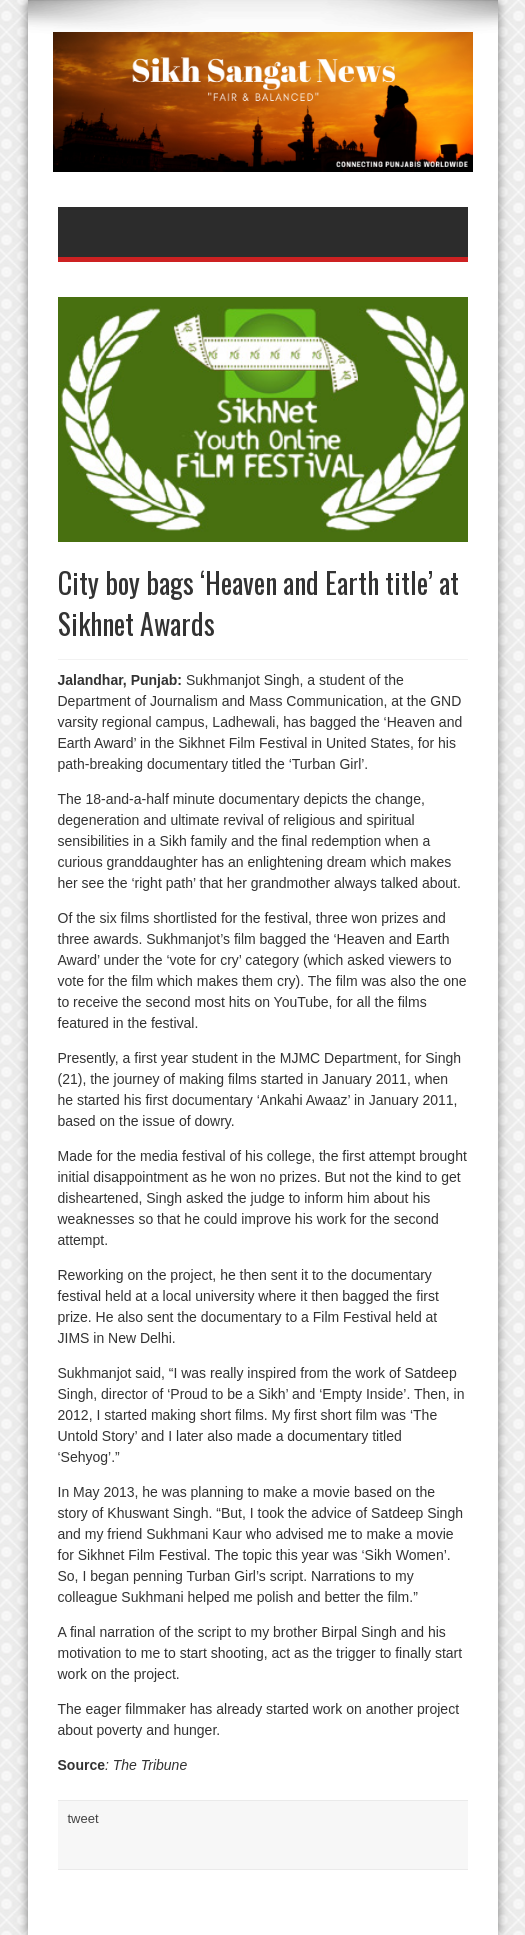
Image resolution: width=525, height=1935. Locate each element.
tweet (83, 1818)
